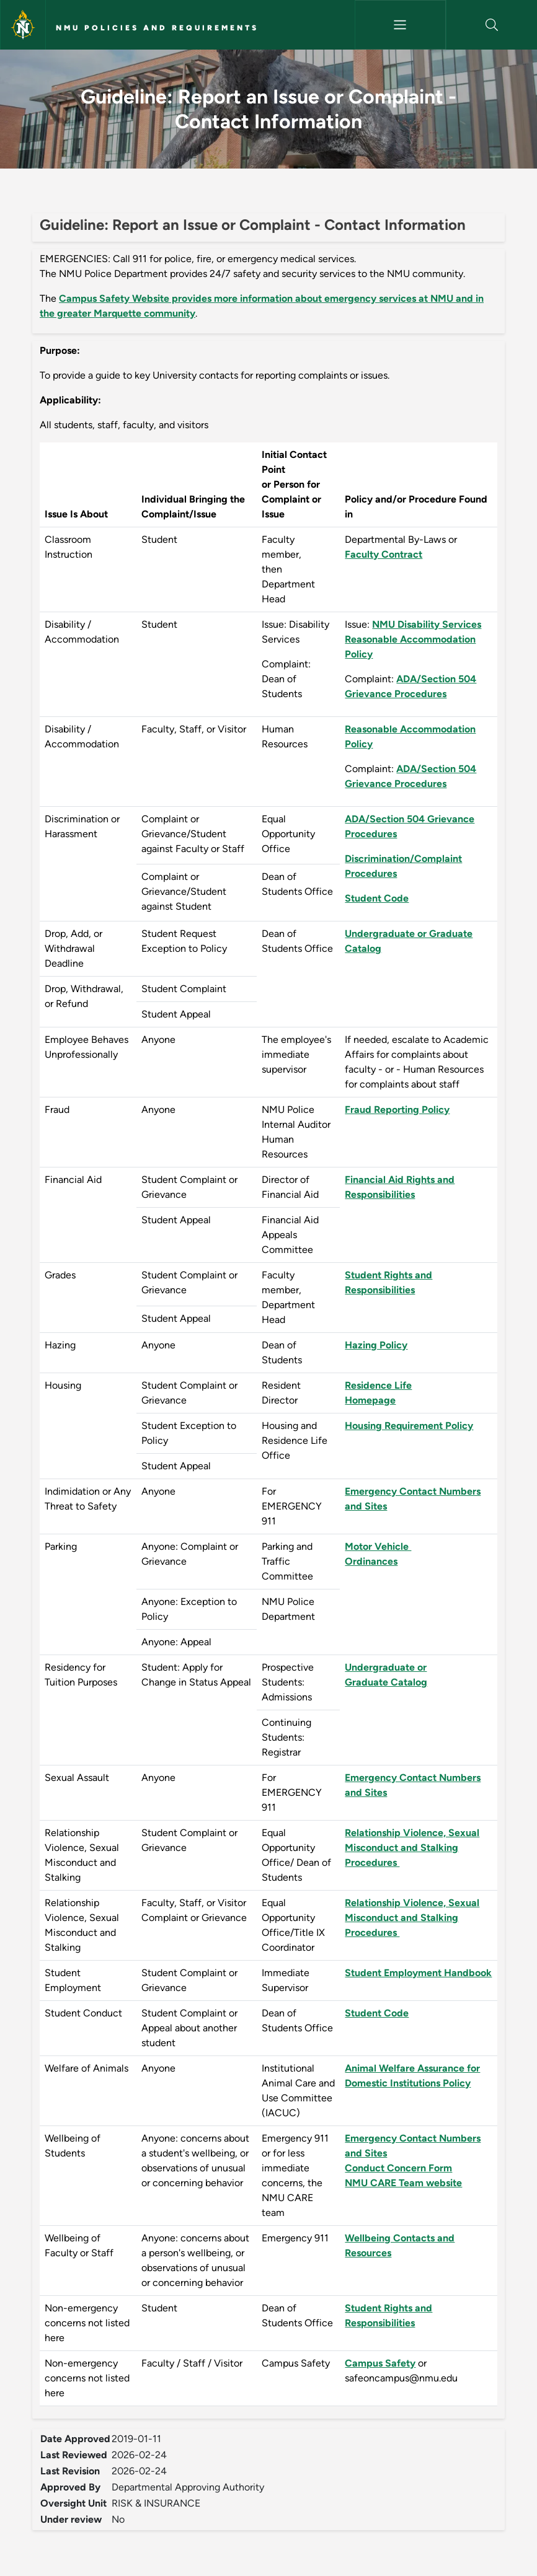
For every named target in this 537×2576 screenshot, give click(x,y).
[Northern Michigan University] (23, 25)
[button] (491, 25)
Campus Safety (380, 2363)
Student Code (377, 898)
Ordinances (371, 1561)
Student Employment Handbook (418, 1973)
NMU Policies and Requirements (157, 28)
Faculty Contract (383, 554)
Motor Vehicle (378, 1546)
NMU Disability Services (426, 624)
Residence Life (378, 1385)
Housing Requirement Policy (409, 1425)
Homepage (370, 1400)
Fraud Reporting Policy (397, 1109)
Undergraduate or (386, 1667)
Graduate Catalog (386, 1682)
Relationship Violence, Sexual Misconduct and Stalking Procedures (412, 1847)
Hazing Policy (376, 1345)
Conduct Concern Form (398, 2168)
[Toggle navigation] (400, 25)
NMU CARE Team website (403, 2183)
